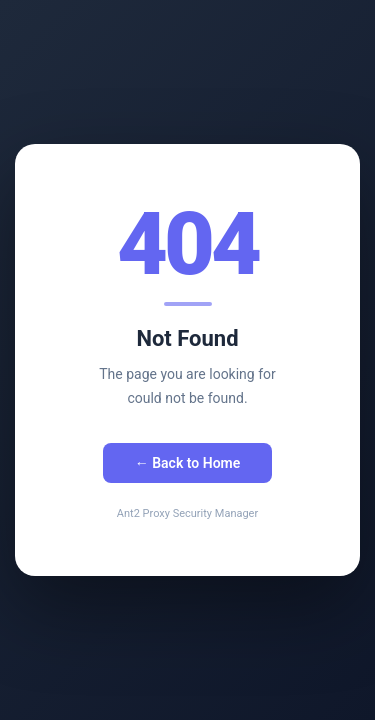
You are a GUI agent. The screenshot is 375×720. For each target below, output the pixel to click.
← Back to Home (188, 463)
